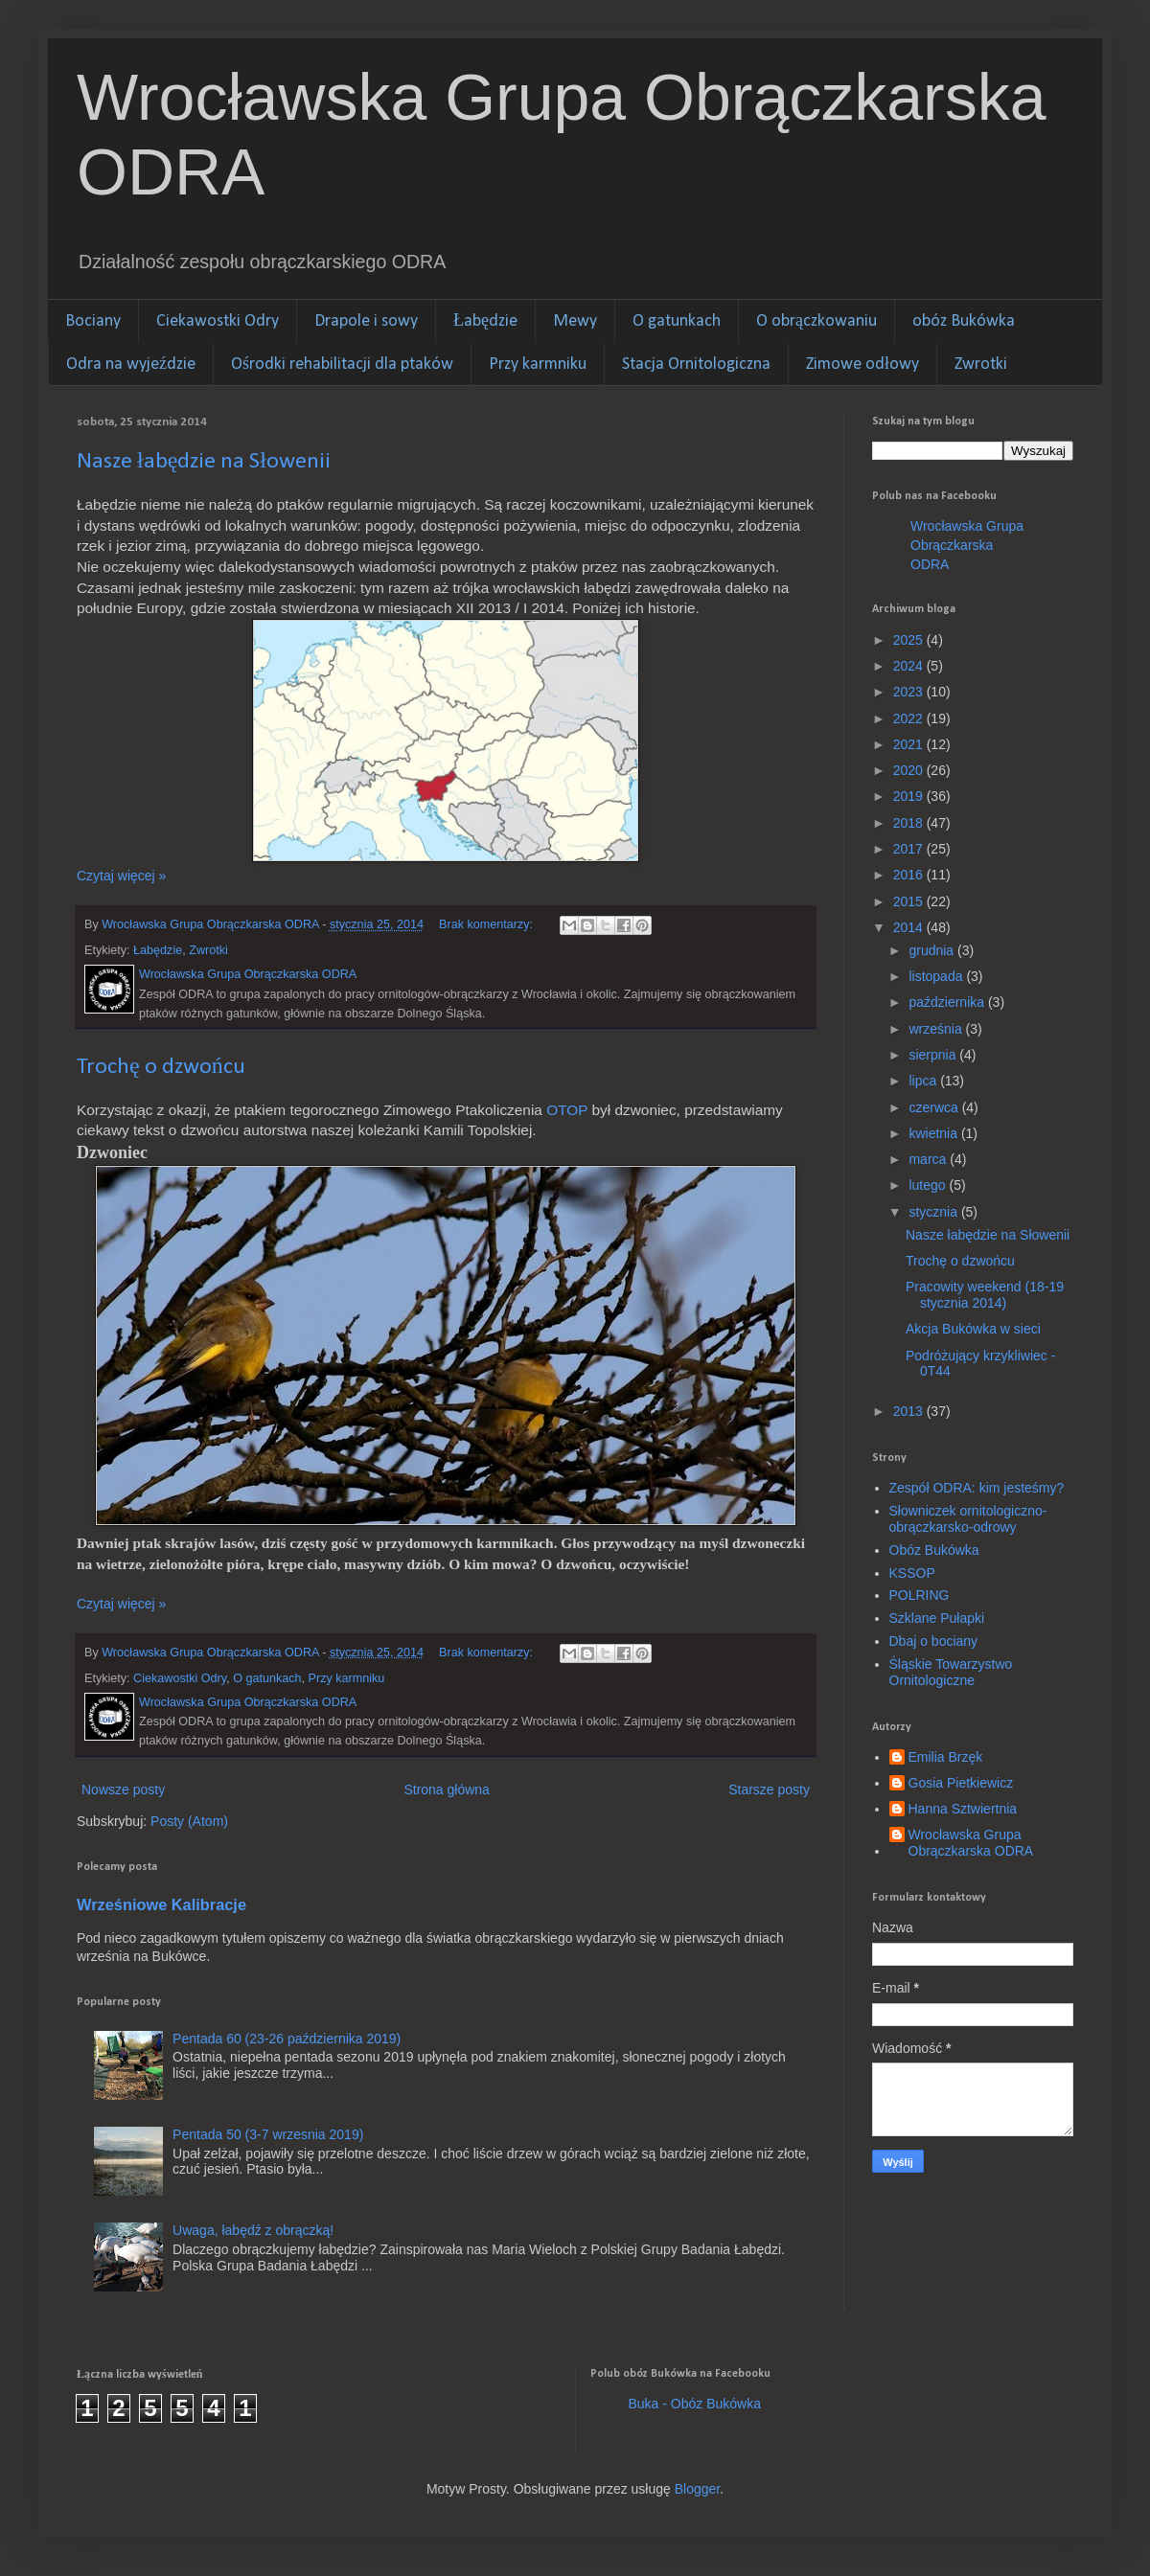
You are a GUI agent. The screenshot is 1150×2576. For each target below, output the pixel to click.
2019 (910, 796)
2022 (910, 718)
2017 (910, 848)
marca (929, 1159)
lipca (924, 1080)
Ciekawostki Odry (217, 321)
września (936, 1029)
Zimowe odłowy (862, 364)
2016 (910, 874)
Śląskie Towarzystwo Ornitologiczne (951, 1672)
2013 (910, 1411)
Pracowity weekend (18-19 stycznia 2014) (985, 1295)
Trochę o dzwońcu (161, 1067)
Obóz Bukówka (934, 1550)
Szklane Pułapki (937, 1618)
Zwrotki (980, 364)
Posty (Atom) (189, 1821)
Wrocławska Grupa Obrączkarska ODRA (967, 544)
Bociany (93, 321)
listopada (937, 976)
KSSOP (912, 1573)
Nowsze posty (123, 1789)
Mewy (575, 321)
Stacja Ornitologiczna (696, 364)
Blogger (697, 2488)
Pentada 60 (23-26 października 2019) (286, 2038)
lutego (928, 1185)
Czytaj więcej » (121, 875)
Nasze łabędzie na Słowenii (204, 461)
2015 (910, 901)
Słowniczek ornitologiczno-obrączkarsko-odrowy (968, 1519)
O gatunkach (676, 321)
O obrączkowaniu (816, 321)
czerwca (934, 1107)
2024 (910, 665)
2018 (910, 823)
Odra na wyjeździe (131, 364)
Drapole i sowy (366, 321)
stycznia (934, 1212)
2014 (910, 927)
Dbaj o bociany (933, 1641)
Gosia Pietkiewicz (961, 1782)
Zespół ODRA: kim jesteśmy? (977, 1487)
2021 (910, 744)
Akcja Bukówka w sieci (973, 1328)
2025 (910, 640)
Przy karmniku (537, 364)
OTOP (566, 1110)
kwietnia (934, 1133)
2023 (910, 691)
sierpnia (933, 1054)
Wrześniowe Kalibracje (161, 1904)
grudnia (932, 950)
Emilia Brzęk (945, 1757)
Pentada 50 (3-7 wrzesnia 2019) (267, 2134)
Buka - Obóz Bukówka (695, 2403)
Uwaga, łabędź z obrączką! (253, 2230)
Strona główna (446, 1789)
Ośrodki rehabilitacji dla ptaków (342, 364)
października (948, 1002)
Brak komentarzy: (487, 924)
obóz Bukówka (963, 321)
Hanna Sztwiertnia (963, 1808)
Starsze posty (769, 1789)
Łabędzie (485, 321)
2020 (910, 770)
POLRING (919, 1595)
